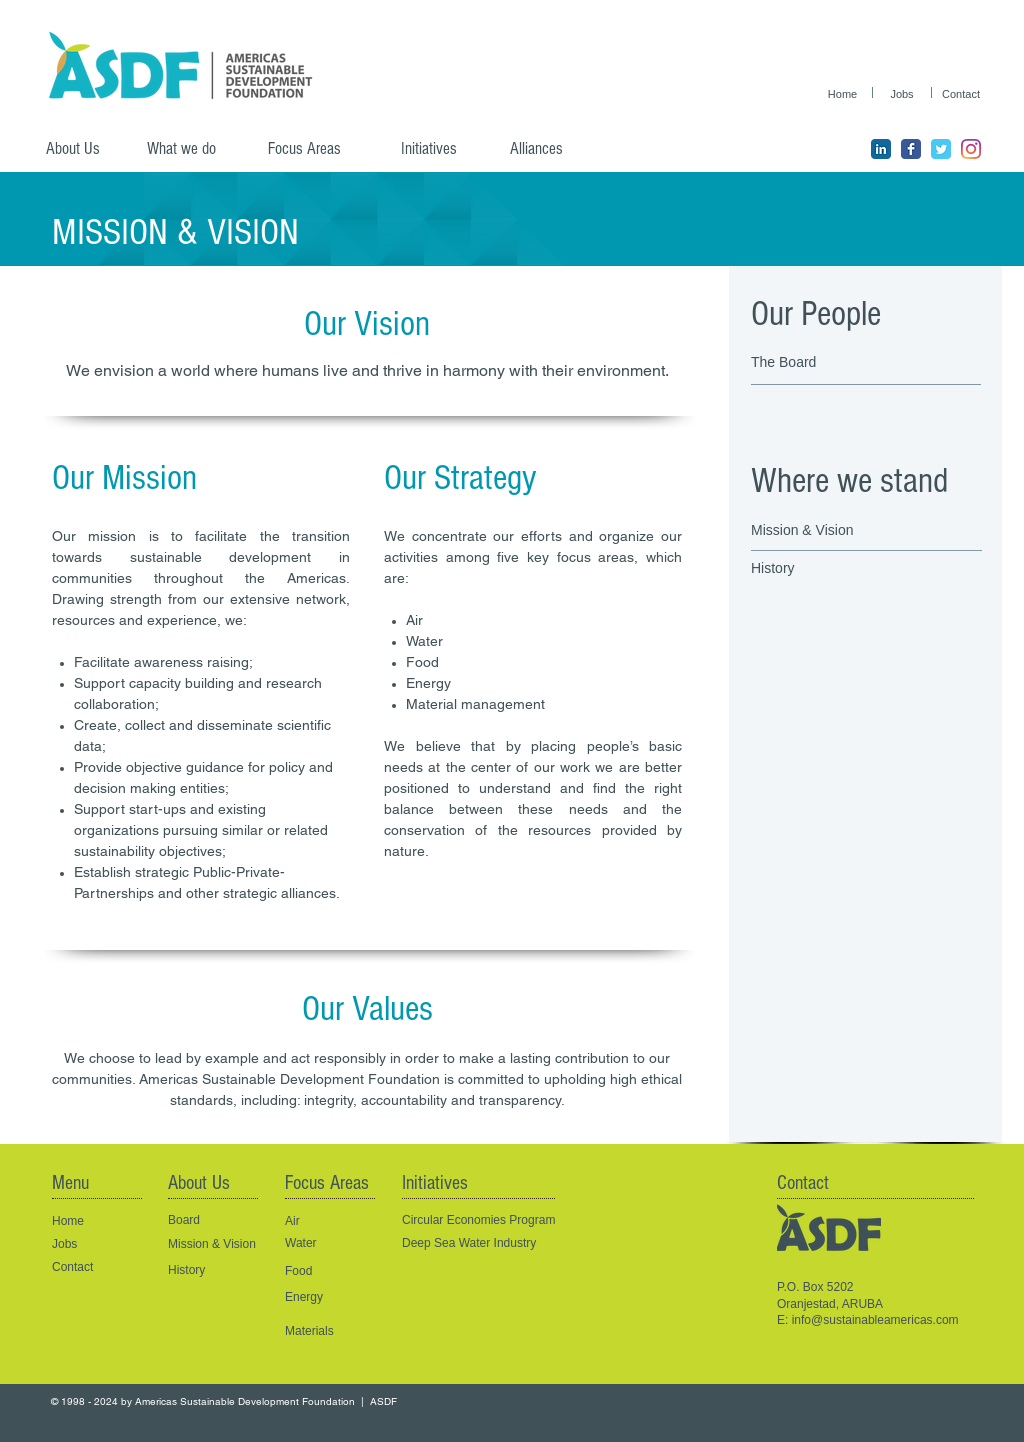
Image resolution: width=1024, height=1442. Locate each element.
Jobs (64, 1244)
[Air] (335, 1221)
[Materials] (330, 1331)
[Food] (321, 1271)
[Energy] (321, 1297)
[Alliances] (551, 149)
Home (68, 1221)
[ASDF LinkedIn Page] (881, 149)
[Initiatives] (442, 149)
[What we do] (189, 149)
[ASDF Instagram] (971, 149)
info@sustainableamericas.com (875, 1320)
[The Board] (838, 363)
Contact (72, 1267)
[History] (842, 569)
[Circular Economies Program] (495, 1220)
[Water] (321, 1243)
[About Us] (81, 149)
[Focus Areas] (317, 149)
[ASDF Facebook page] (911, 149)
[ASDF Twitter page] (941, 149)
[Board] (210, 1220)
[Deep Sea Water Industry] (495, 1243)
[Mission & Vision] (819, 531)
